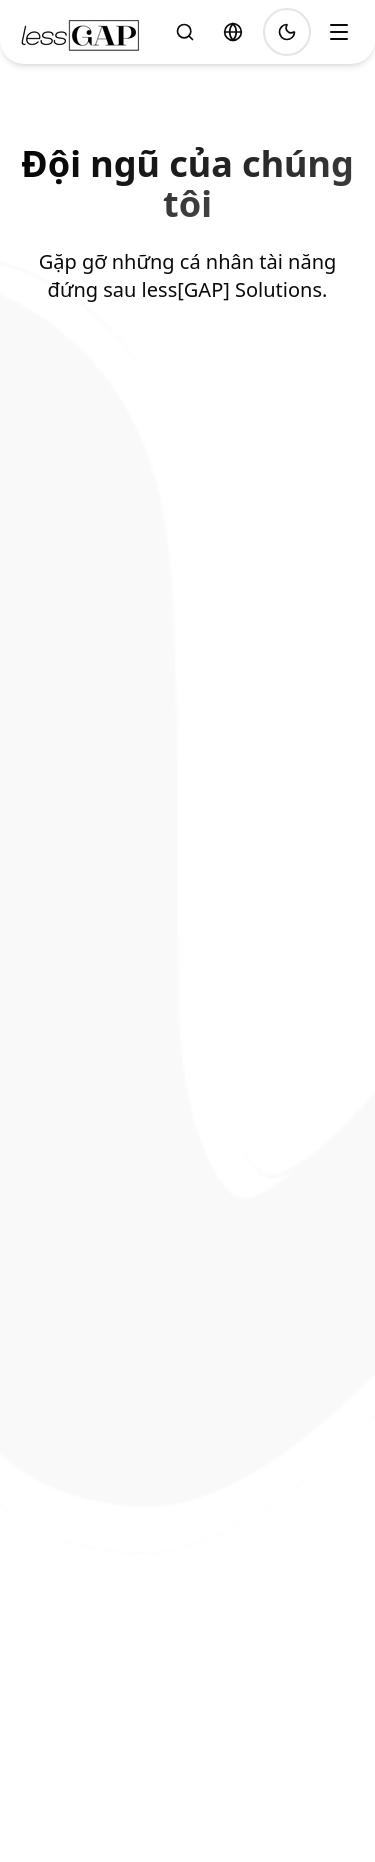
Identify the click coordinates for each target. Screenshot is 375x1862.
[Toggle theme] (287, 32)
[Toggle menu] (339, 32)
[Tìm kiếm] (185, 32)
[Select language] (233, 32)
